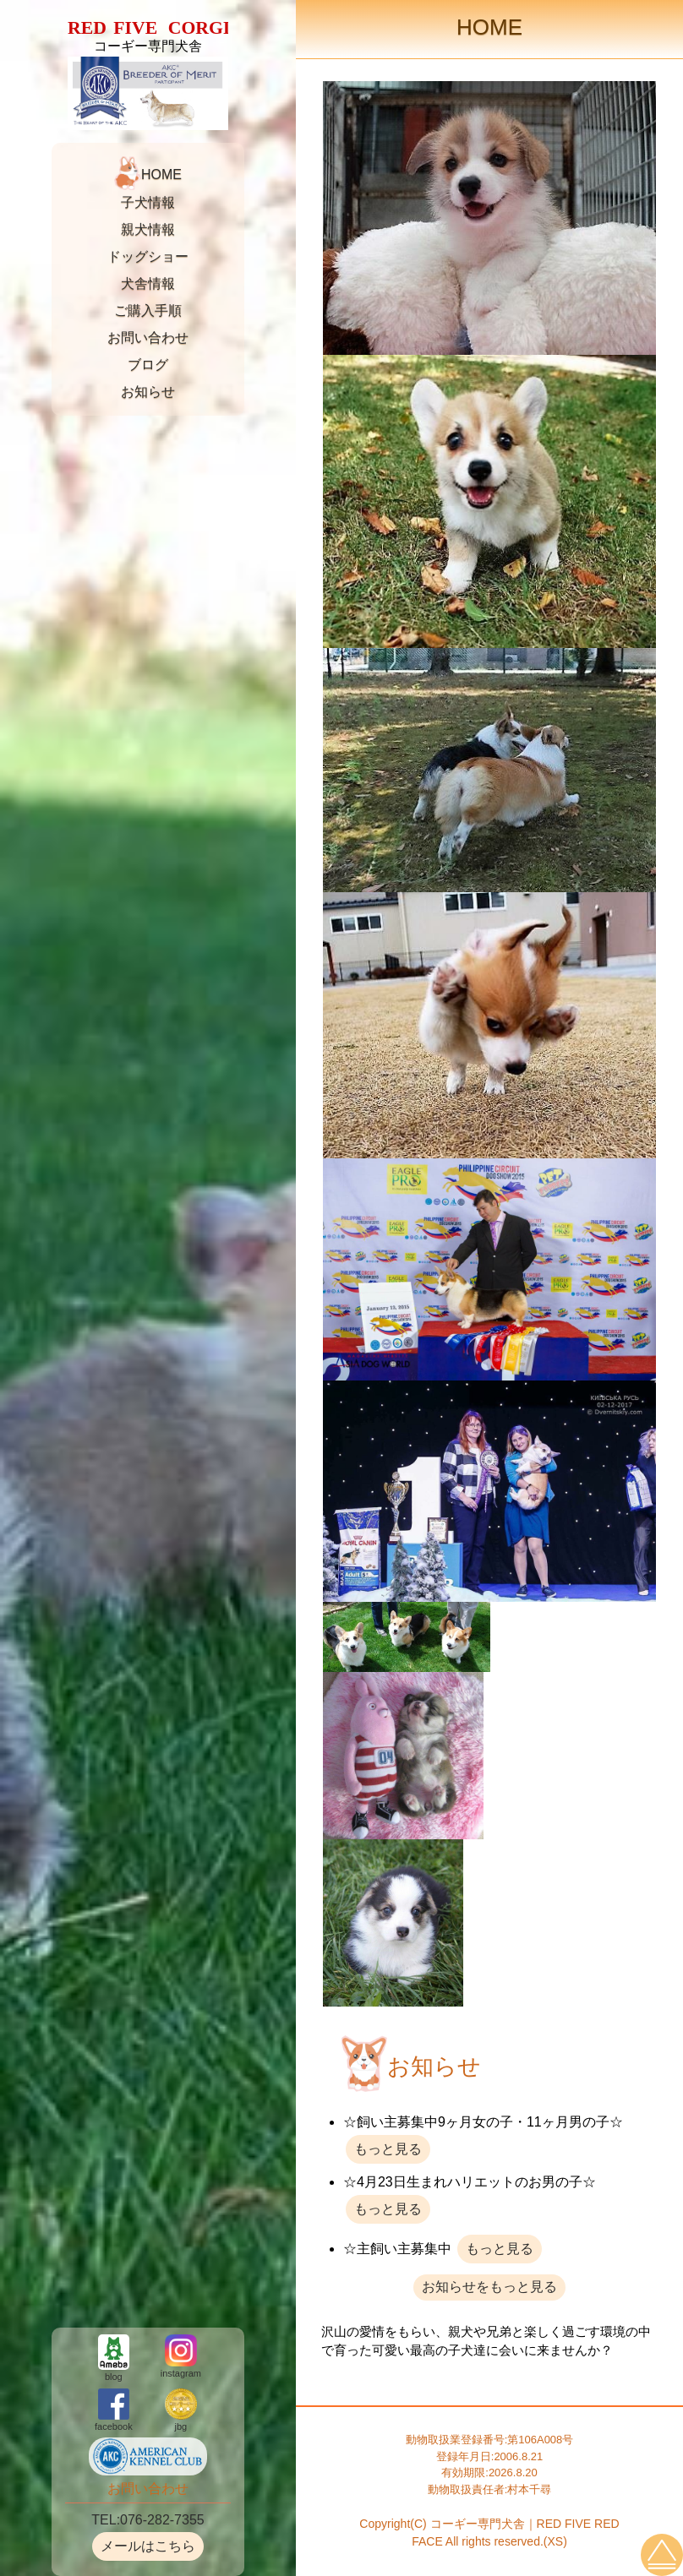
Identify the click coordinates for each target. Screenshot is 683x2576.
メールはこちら (148, 2546)
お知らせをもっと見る (489, 2286)
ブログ (148, 364)
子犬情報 (148, 202)
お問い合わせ (148, 337)
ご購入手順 (148, 310)
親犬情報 (148, 229)
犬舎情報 (148, 283)
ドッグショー (148, 256)
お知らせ (148, 391)
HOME (161, 175)
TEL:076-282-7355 (147, 2520)
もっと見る (388, 2149)
